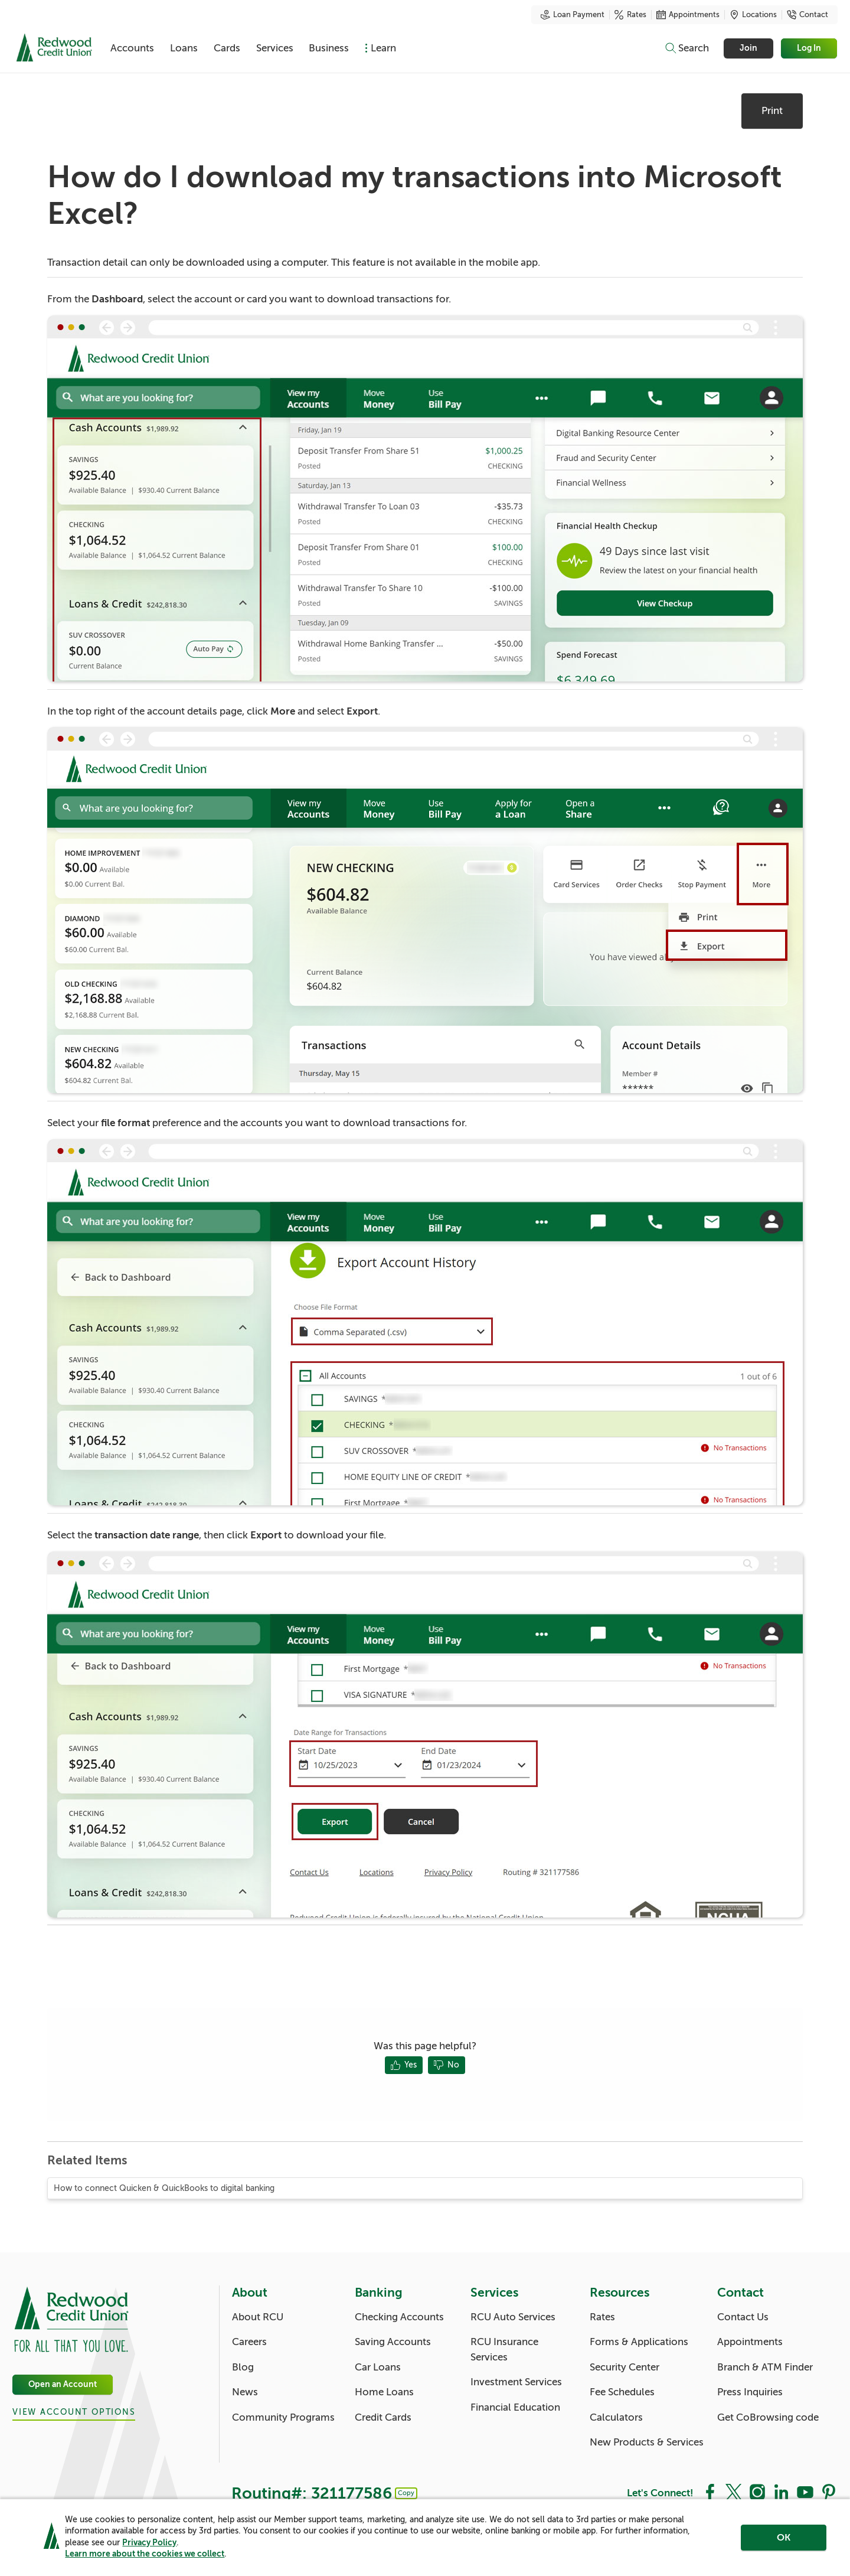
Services (307, 48)
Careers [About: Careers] (249, 2341)
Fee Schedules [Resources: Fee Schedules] (622, 2392)
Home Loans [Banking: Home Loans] (384, 2392)
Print (772, 110)
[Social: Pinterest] (829, 2491)
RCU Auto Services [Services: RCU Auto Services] (512, 2317)
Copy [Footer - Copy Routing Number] (406, 2492)
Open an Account (62, 2384)
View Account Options (73, 2412)
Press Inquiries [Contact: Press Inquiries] (750, 2392)
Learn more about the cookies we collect (144, 2554)
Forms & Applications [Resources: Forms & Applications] (639, 2341)
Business (371, 48)
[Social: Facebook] (710, 2491)
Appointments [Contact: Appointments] (750, 2341)
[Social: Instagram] (757, 2491)
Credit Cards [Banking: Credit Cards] (383, 2417)
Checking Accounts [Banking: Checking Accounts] (399, 2317)
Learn (434, 48)
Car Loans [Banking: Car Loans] (378, 2367)
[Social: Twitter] (734, 2491)
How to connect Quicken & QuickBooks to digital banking (164, 2188)
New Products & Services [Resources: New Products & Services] (647, 2442)
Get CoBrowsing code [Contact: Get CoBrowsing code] (768, 2417)
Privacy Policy (149, 2543)
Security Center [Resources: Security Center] (624, 2367)
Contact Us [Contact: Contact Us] (743, 2317)
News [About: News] (245, 2392)
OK (783, 2538)
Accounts (137, 48)
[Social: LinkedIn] (781, 2491)
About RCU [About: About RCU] (257, 2317)
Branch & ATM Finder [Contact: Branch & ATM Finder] (765, 2367)
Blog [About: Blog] (243, 2367)
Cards (250, 48)
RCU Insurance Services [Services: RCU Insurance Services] (504, 2349)
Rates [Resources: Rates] (602, 2317)
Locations (753, 14)
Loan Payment (572, 14)
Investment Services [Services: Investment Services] (516, 2382)
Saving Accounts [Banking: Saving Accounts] (393, 2341)
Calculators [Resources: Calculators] (616, 2417)
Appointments (688, 14)
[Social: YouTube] (805, 2491)
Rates (630, 14)
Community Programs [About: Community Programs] (283, 2417)
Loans (198, 48)
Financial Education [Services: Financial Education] (515, 2407)
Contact (807, 14)
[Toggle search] (686, 48)
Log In (809, 48)
